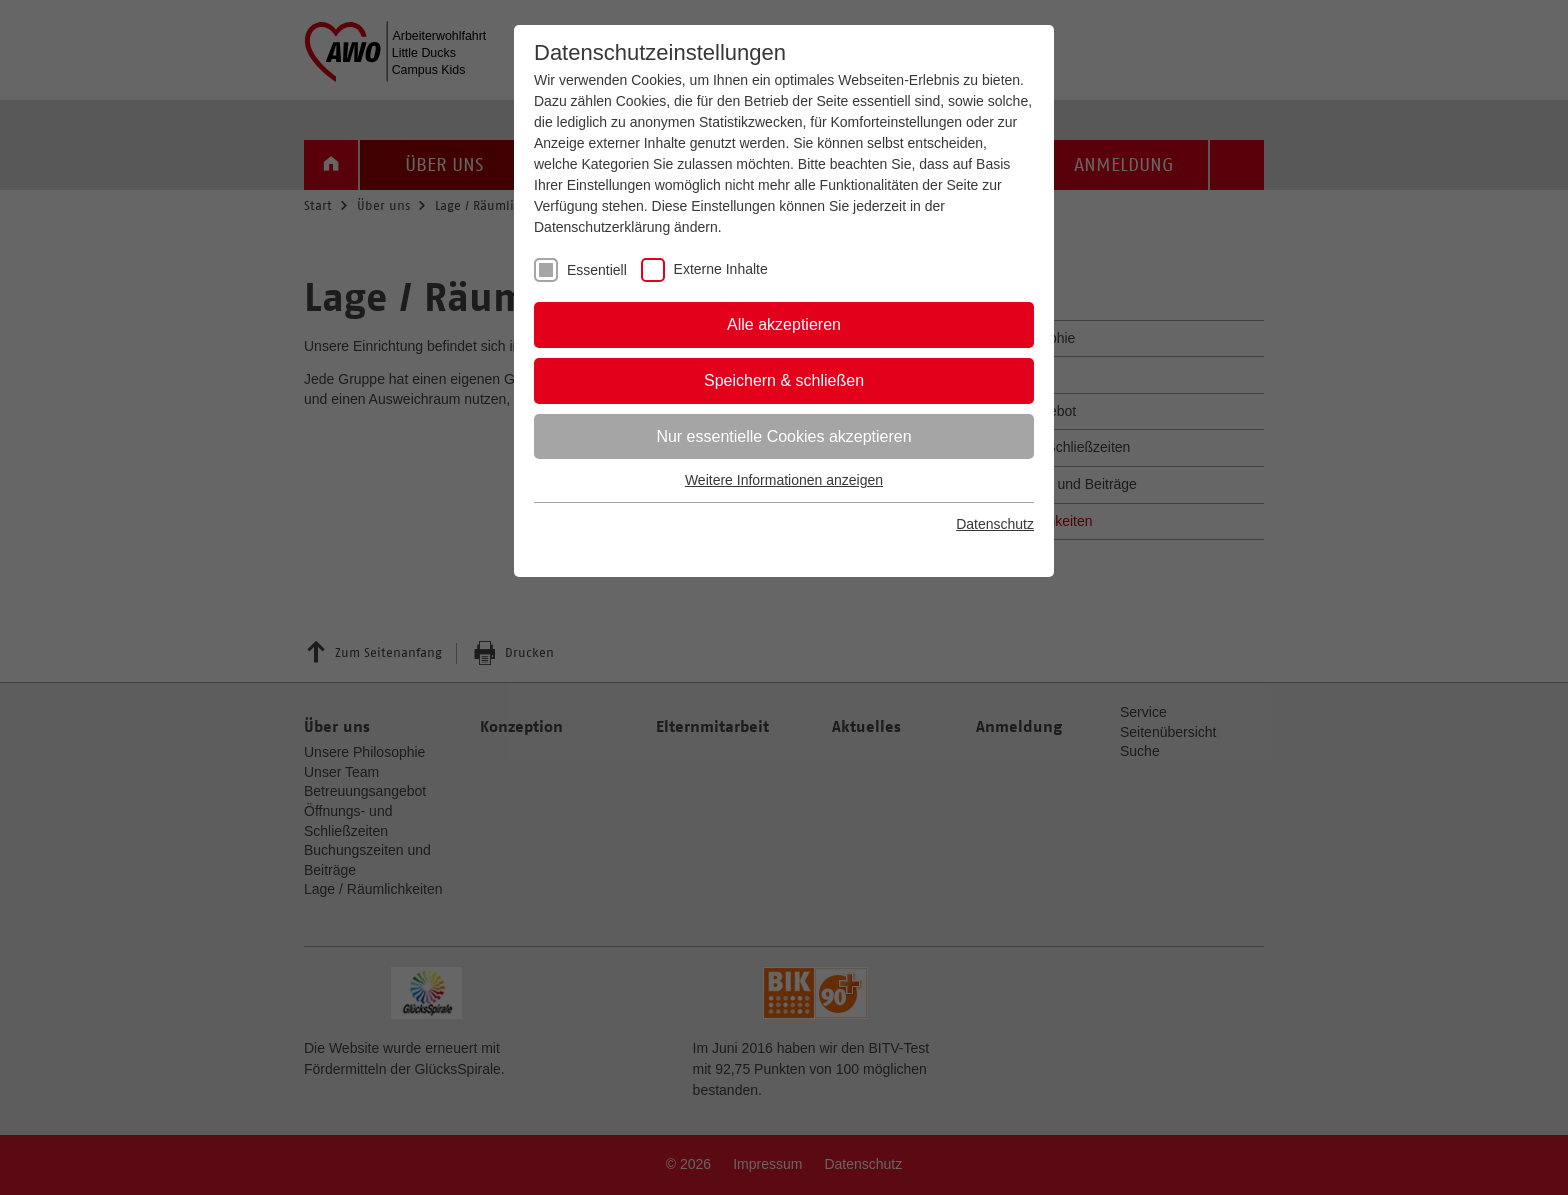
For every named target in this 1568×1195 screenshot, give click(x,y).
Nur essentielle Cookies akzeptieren (783, 436)
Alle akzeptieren (784, 324)
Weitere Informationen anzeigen (784, 480)
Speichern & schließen (784, 380)
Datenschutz (995, 524)
